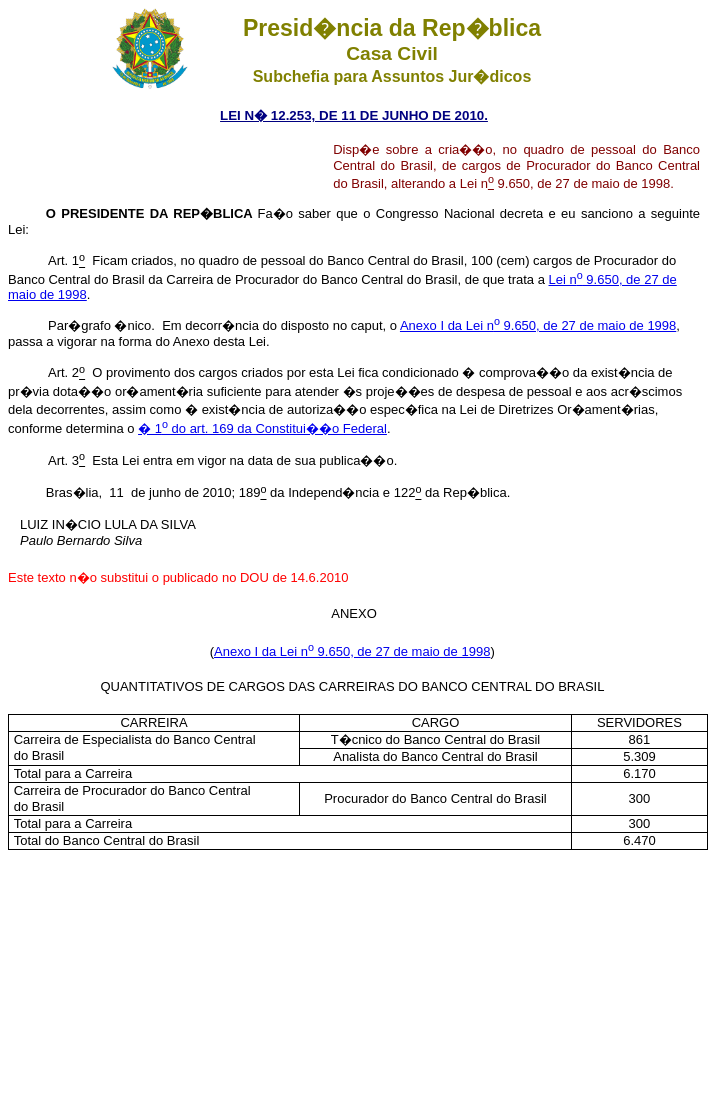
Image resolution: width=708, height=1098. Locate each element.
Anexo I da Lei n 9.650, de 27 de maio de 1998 (538, 325)
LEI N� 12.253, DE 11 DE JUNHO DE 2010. (354, 115)
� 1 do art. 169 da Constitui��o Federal (262, 428)
